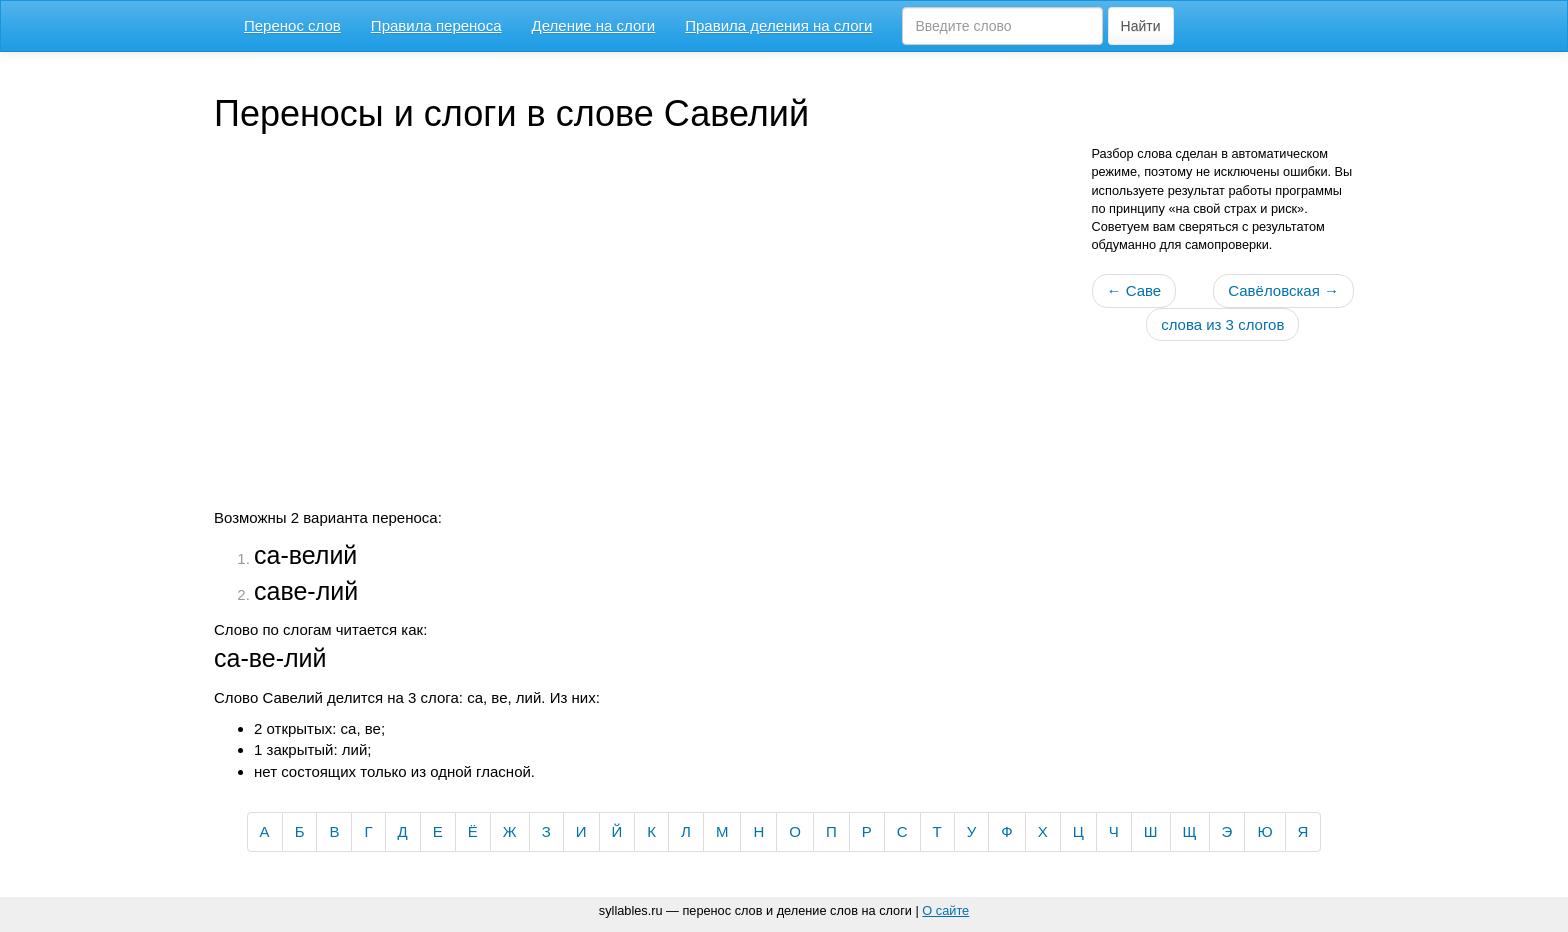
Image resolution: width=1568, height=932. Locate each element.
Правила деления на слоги (778, 25)
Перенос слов (292, 25)
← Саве (1134, 290)
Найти (1141, 26)
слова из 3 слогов (1222, 324)
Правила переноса (436, 25)
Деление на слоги (594, 25)
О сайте (945, 910)
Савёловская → (1283, 290)
